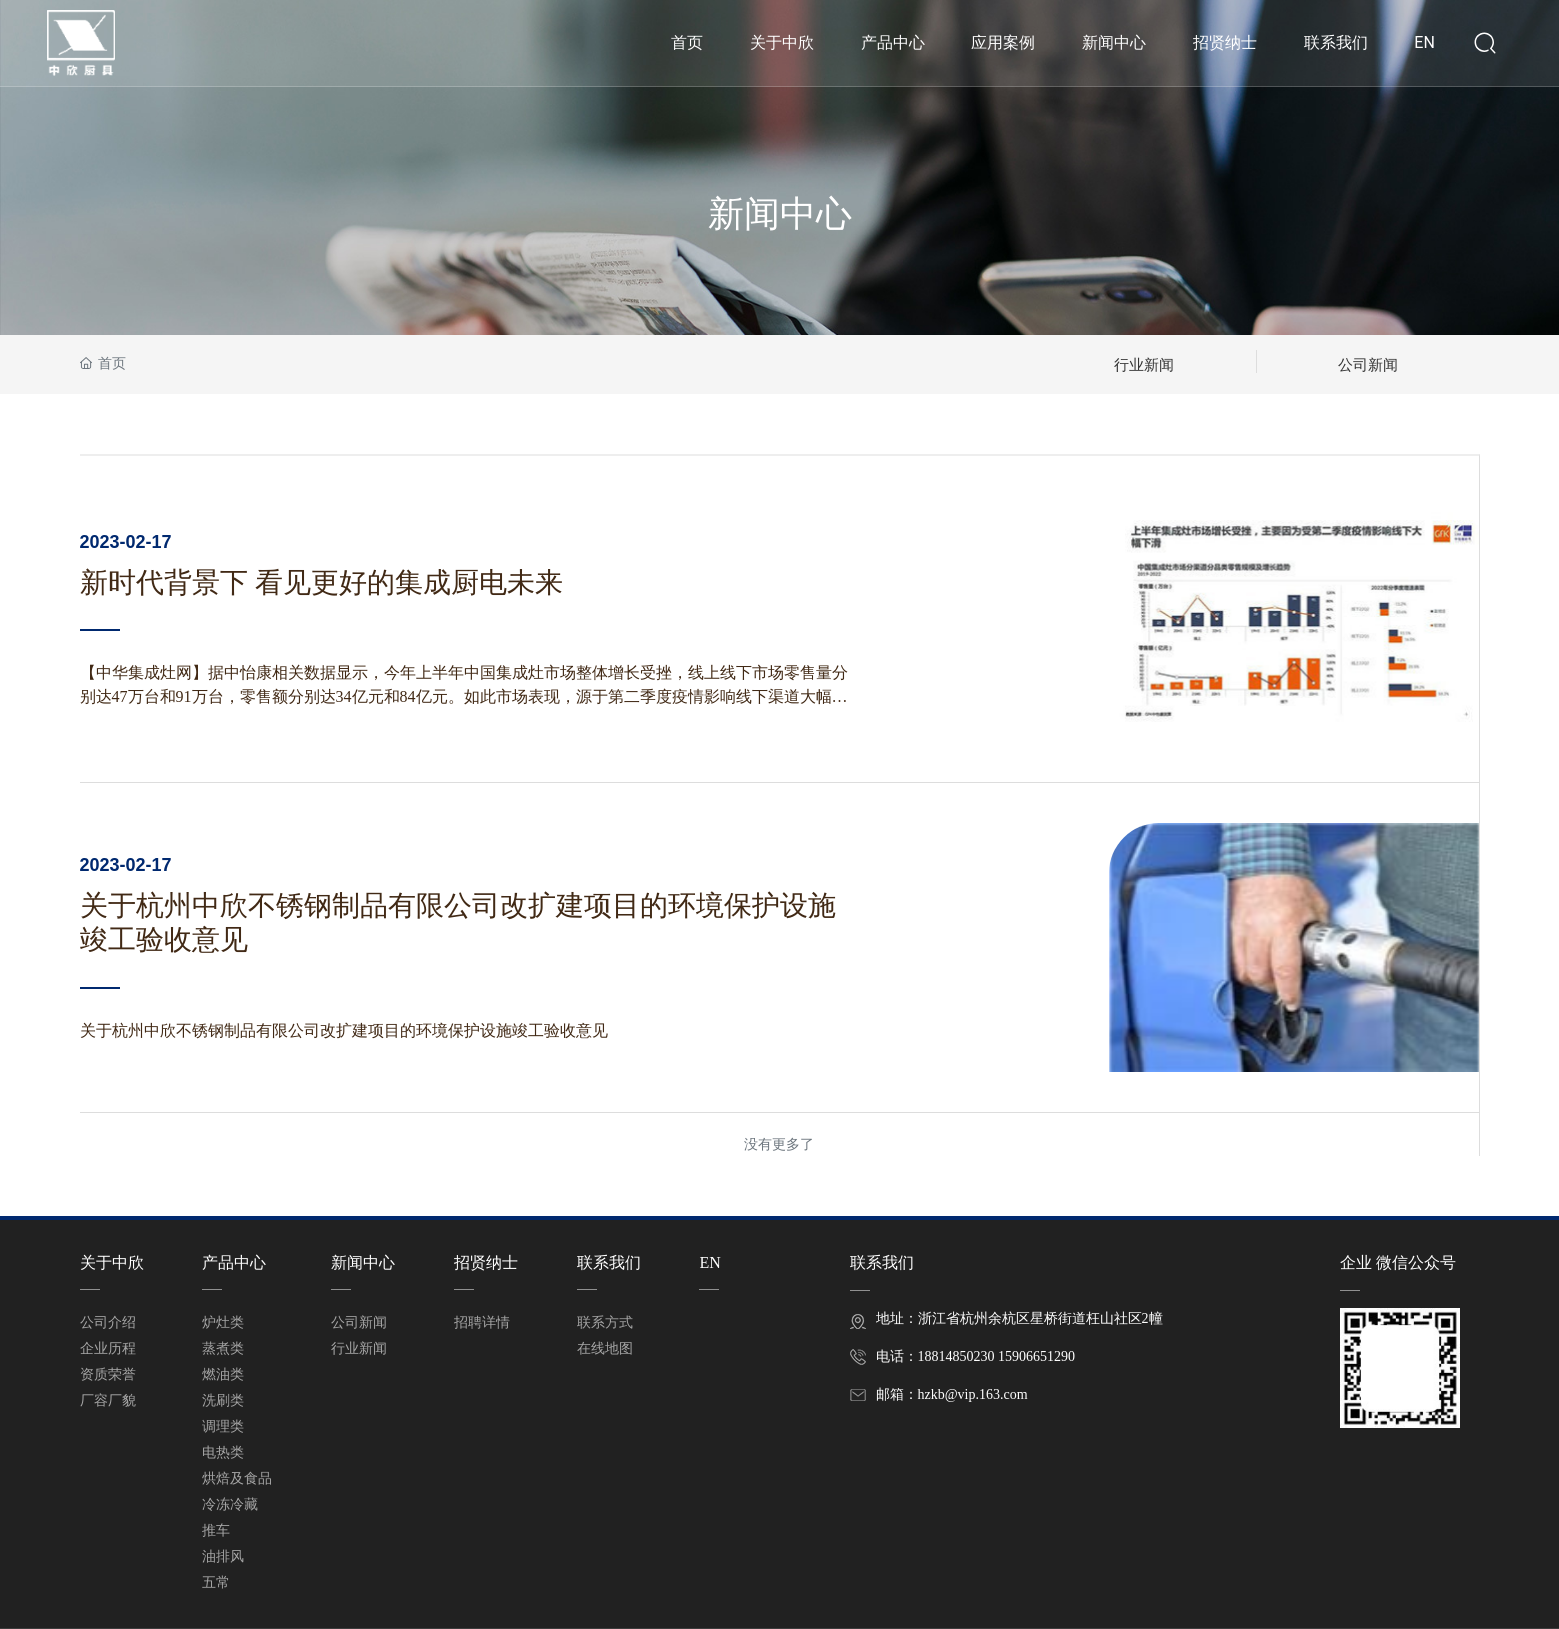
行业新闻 (1144, 364)
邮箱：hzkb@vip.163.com (952, 1394)
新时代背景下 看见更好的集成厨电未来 (321, 582)
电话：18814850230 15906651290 (976, 1356)
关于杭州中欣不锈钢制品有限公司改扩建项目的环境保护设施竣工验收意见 (344, 1030)
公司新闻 (1368, 364)
